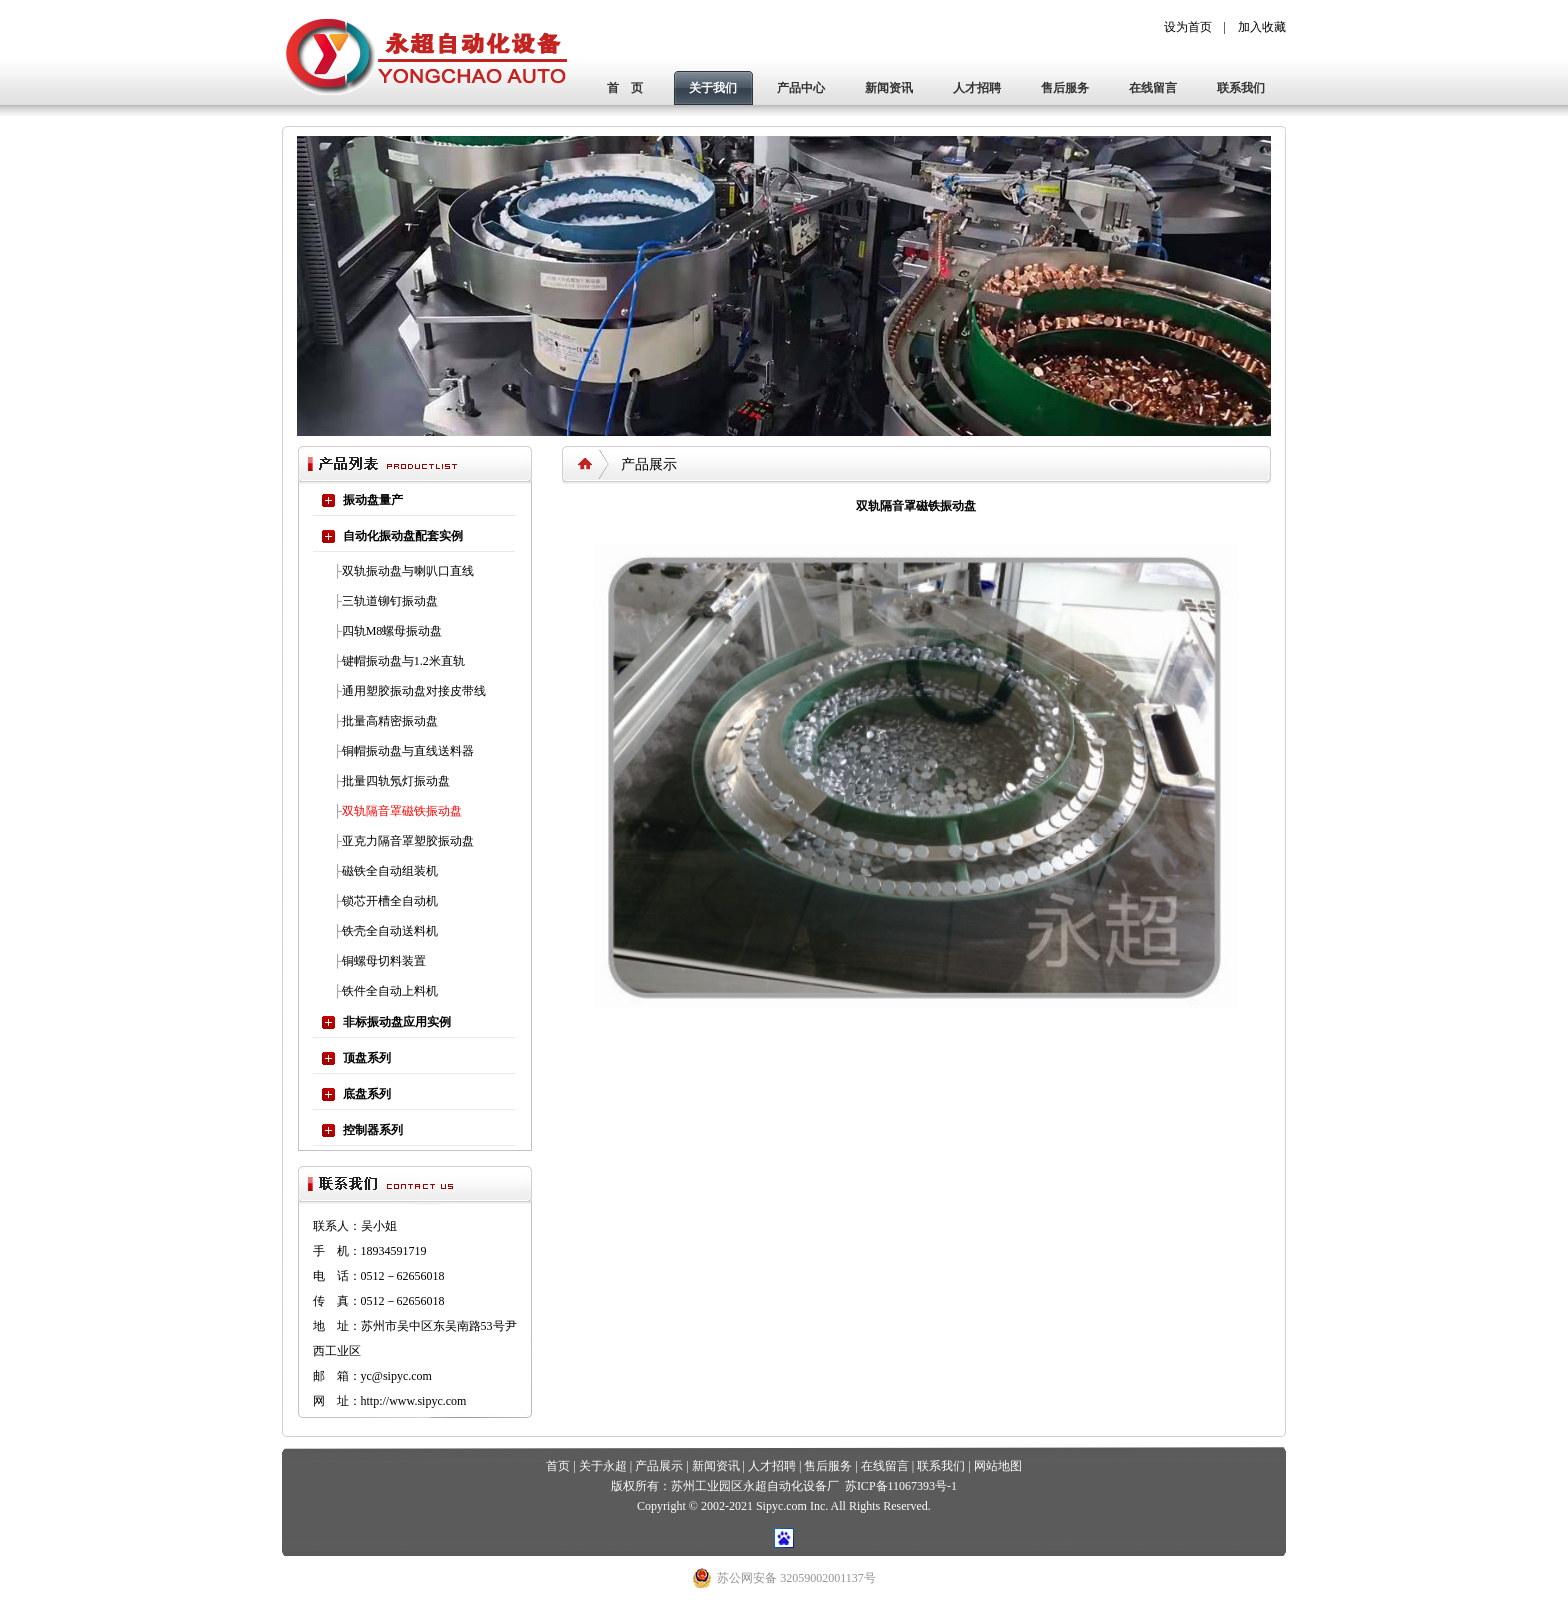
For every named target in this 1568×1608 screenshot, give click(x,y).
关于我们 (713, 88)
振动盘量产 (373, 500)
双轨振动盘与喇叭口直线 (408, 571)
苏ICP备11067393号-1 (901, 1486)
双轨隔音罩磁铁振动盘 (402, 811)
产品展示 (659, 1466)
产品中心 (801, 88)
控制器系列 (373, 1130)
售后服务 (1065, 88)
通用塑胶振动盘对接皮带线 (414, 691)
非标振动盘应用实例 (397, 1022)
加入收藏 (1262, 27)
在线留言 (1153, 88)
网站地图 (998, 1466)
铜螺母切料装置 (384, 961)
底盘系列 (367, 1094)
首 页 (625, 88)
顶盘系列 (367, 1058)
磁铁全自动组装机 (390, 871)
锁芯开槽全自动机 (390, 901)
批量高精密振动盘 (390, 721)
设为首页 (1188, 27)
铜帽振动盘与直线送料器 (408, 751)
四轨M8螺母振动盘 (392, 631)
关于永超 (603, 1466)
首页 (558, 1466)
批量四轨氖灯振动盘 (396, 781)
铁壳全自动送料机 (390, 931)
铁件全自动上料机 (390, 991)
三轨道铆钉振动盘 (390, 601)
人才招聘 (977, 88)
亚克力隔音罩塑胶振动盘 (408, 841)
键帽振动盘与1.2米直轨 (403, 661)
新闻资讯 (889, 88)
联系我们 (1241, 88)
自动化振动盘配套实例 (403, 536)
